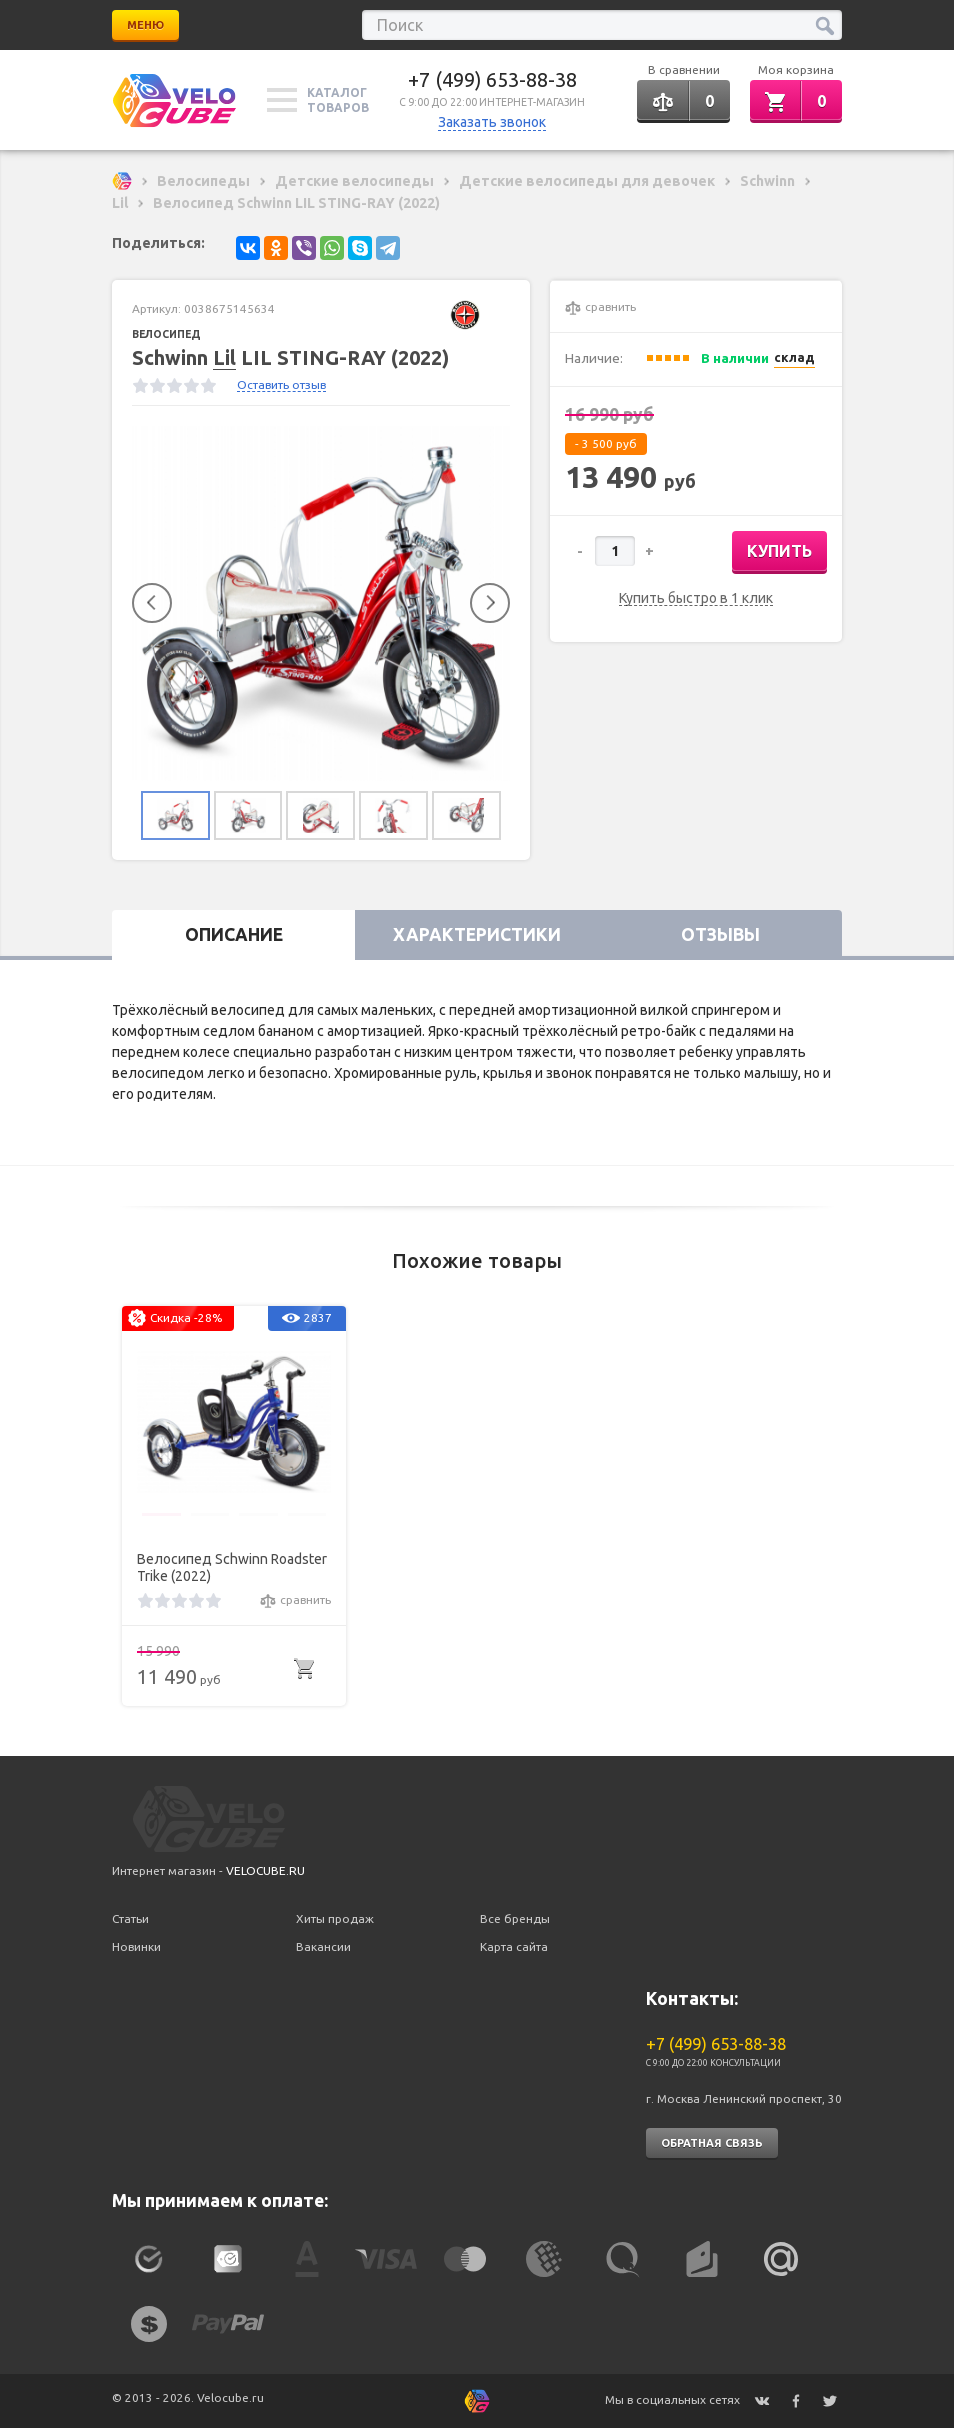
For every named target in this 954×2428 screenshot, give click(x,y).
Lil (224, 357)
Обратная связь (712, 2143)
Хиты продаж (335, 1918)
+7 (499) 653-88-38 (492, 79)
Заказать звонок (492, 122)
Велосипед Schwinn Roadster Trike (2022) (232, 1567)
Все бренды (515, 1918)
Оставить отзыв (281, 384)
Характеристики (477, 935)
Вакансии (323, 1946)
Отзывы (720, 935)
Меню (145, 25)
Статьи (130, 1918)
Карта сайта (514, 1946)
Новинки (136, 1946)
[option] (321, 603)
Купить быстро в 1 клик (696, 598)
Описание (234, 935)
